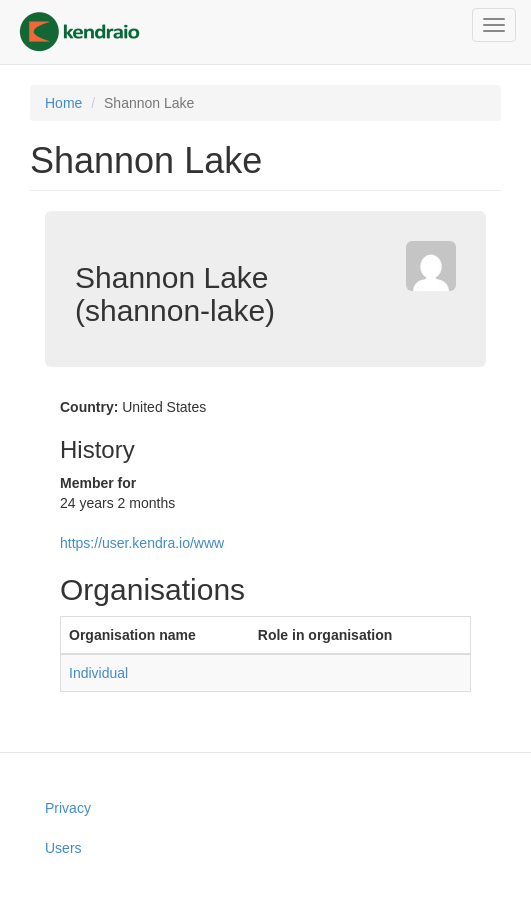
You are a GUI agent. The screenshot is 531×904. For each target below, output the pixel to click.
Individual (98, 673)
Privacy (68, 808)
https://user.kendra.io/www (142, 543)
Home (63, 103)
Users (63, 848)
